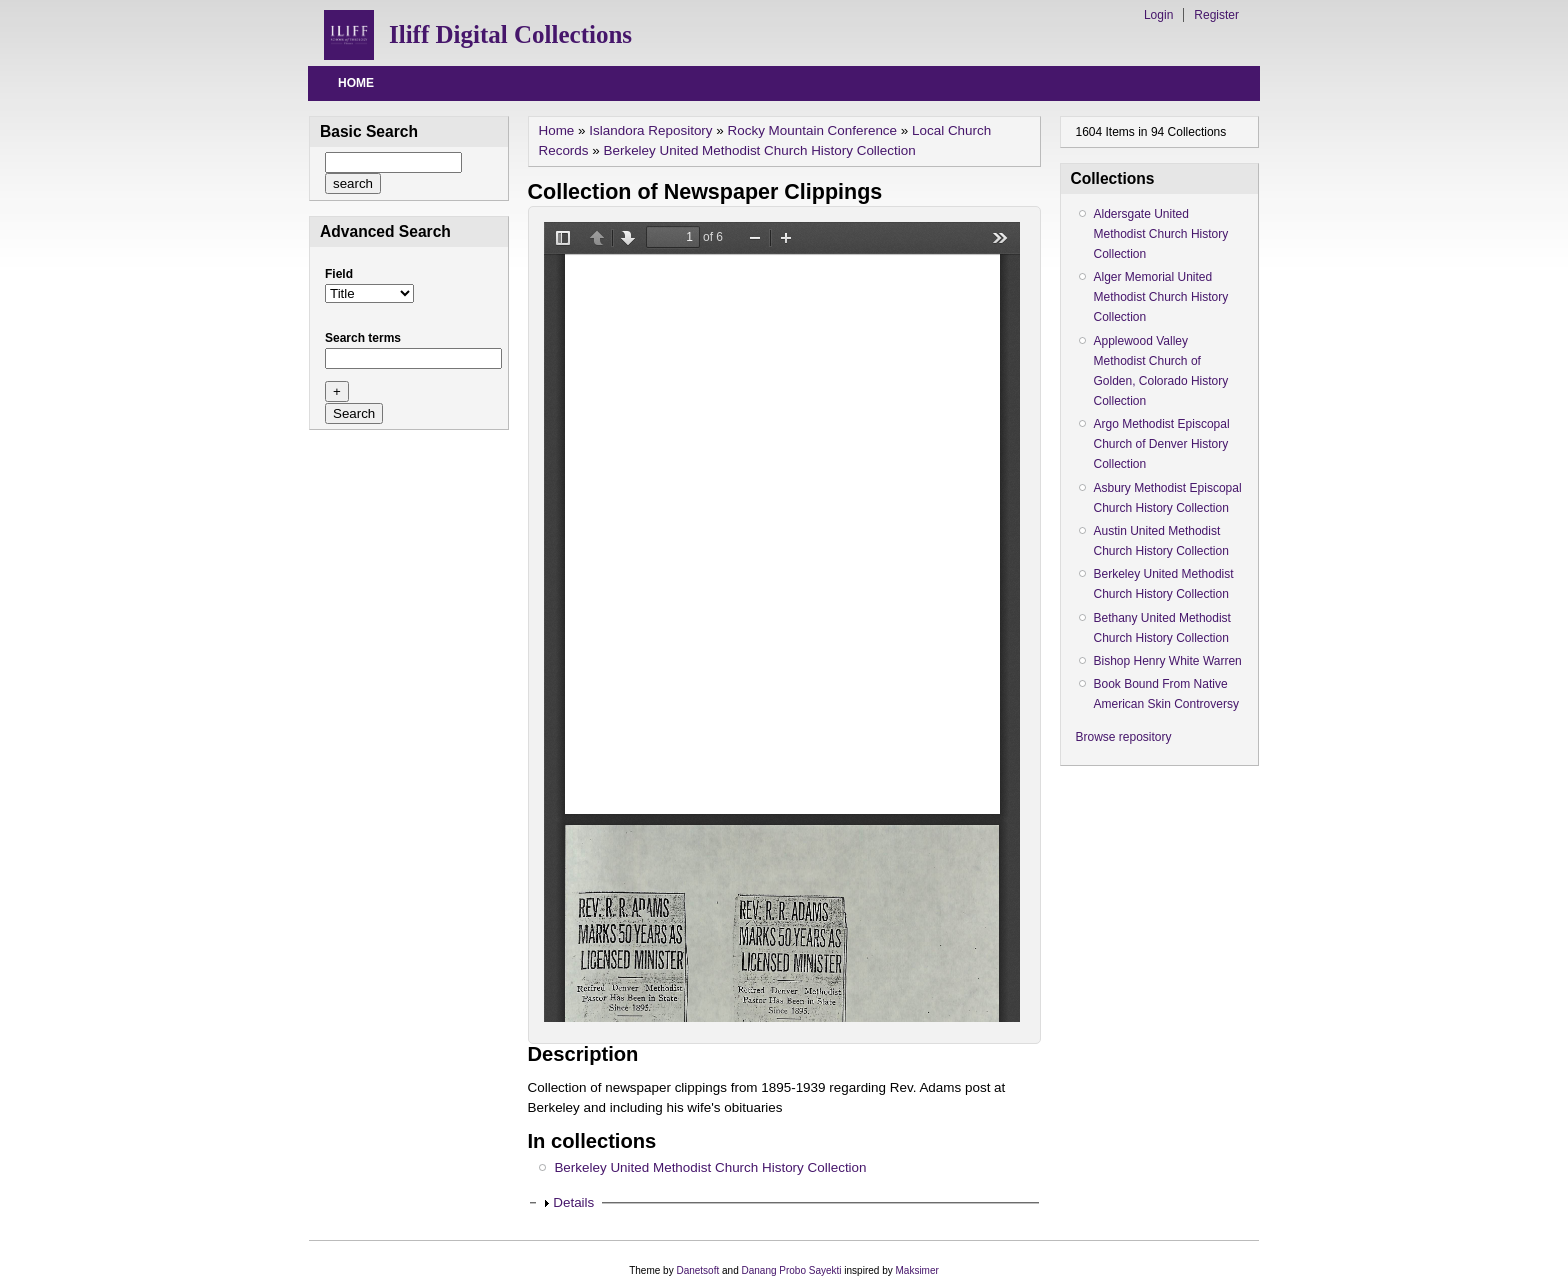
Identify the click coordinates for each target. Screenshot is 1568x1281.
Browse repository (1124, 737)
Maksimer (916, 1270)
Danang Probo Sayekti (791, 1270)
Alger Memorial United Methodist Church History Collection (1161, 297)
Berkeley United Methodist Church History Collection (760, 150)
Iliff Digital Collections (510, 34)
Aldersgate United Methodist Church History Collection (1161, 234)
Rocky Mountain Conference (813, 130)
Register (1216, 15)
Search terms (363, 338)
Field (339, 274)
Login (1158, 15)
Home (356, 83)
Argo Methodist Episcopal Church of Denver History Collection (1162, 444)
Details (573, 1202)
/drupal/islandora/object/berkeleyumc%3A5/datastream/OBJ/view (782, 622)
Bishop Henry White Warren (1168, 661)
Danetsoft (697, 1270)
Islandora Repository (650, 130)
